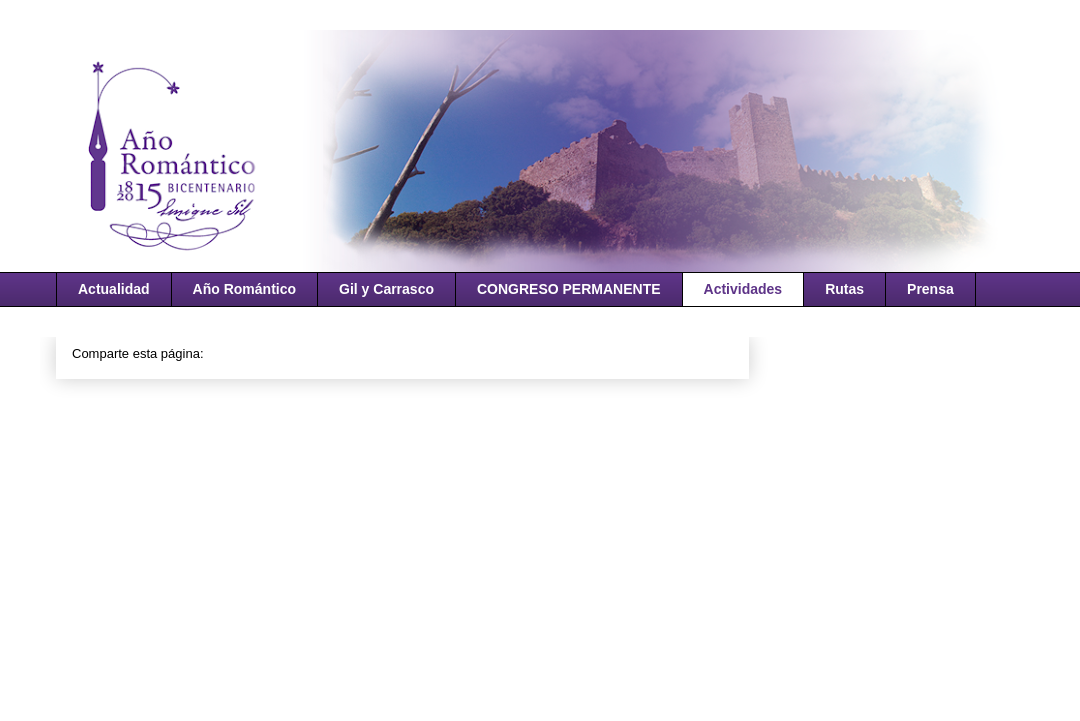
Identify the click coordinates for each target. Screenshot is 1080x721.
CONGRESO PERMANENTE (569, 289)
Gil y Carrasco (386, 289)
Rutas (844, 289)
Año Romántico (244, 289)
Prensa (930, 289)
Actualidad (114, 289)
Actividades (743, 289)
